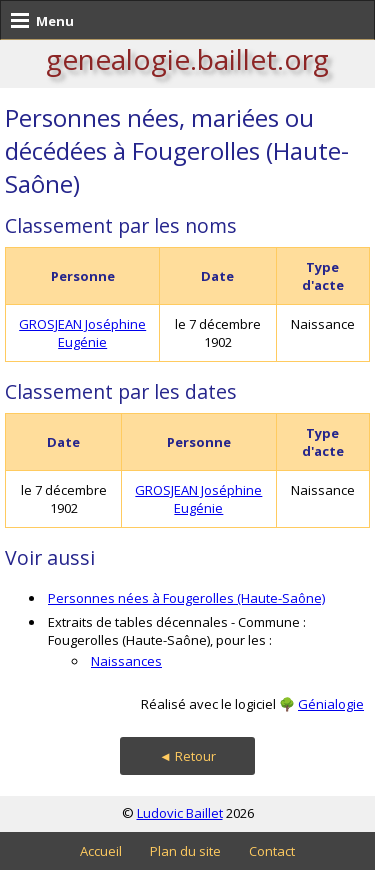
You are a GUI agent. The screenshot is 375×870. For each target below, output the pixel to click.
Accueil (101, 851)
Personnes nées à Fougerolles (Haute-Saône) (186, 598)
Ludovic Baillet (180, 813)
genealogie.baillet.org (187, 59)
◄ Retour (187, 756)
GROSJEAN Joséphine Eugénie (82, 333)
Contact (272, 851)
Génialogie (331, 704)
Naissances (126, 661)
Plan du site (185, 851)
